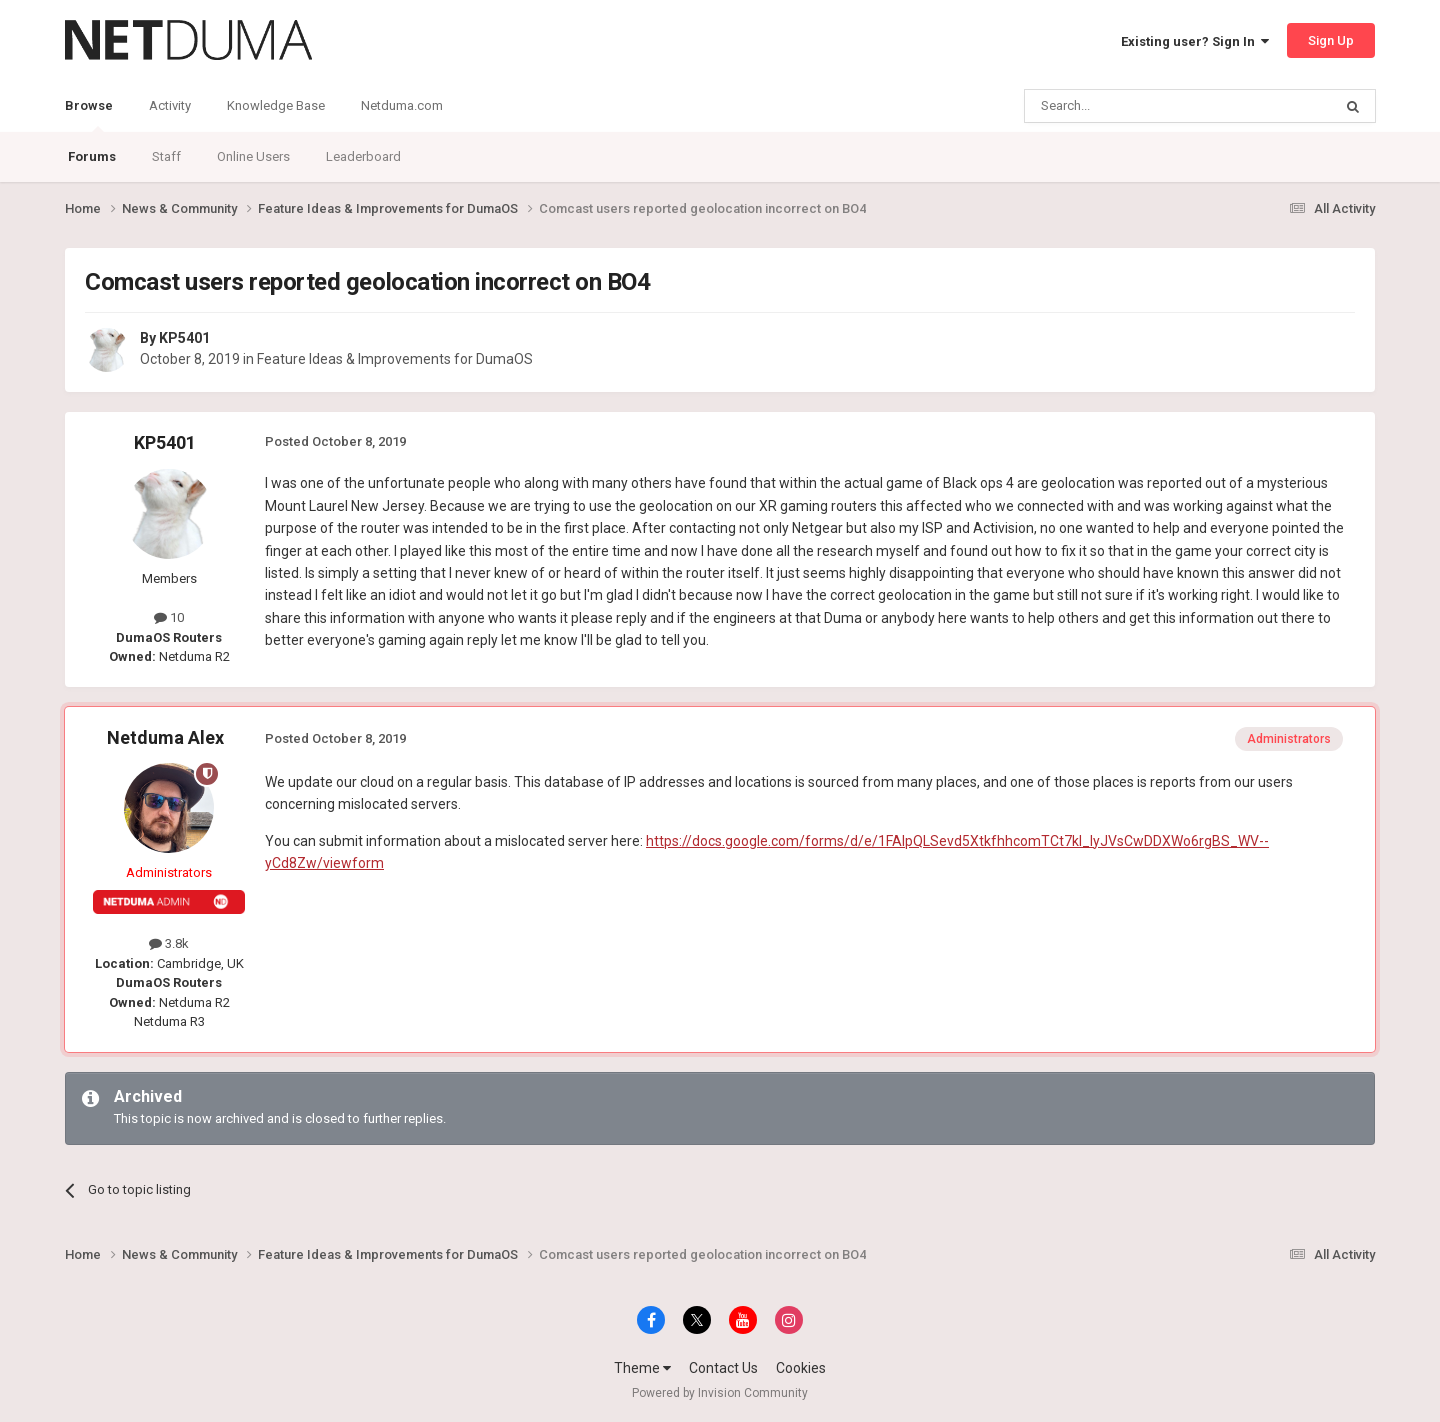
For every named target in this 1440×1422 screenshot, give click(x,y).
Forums (92, 156)
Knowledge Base (276, 105)
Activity (170, 105)
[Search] (1130, 106)
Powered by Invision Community (720, 1393)
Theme (642, 1368)
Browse (89, 115)
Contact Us (723, 1368)
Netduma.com (402, 105)
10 (169, 617)
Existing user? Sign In (1195, 41)
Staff (166, 156)
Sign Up (1331, 40)
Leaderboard (363, 156)
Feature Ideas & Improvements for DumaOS (395, 359)
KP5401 (184, 338)
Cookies (801, 1368)
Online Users (253, 156)
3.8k (169, 943)
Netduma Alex (165, 737)
